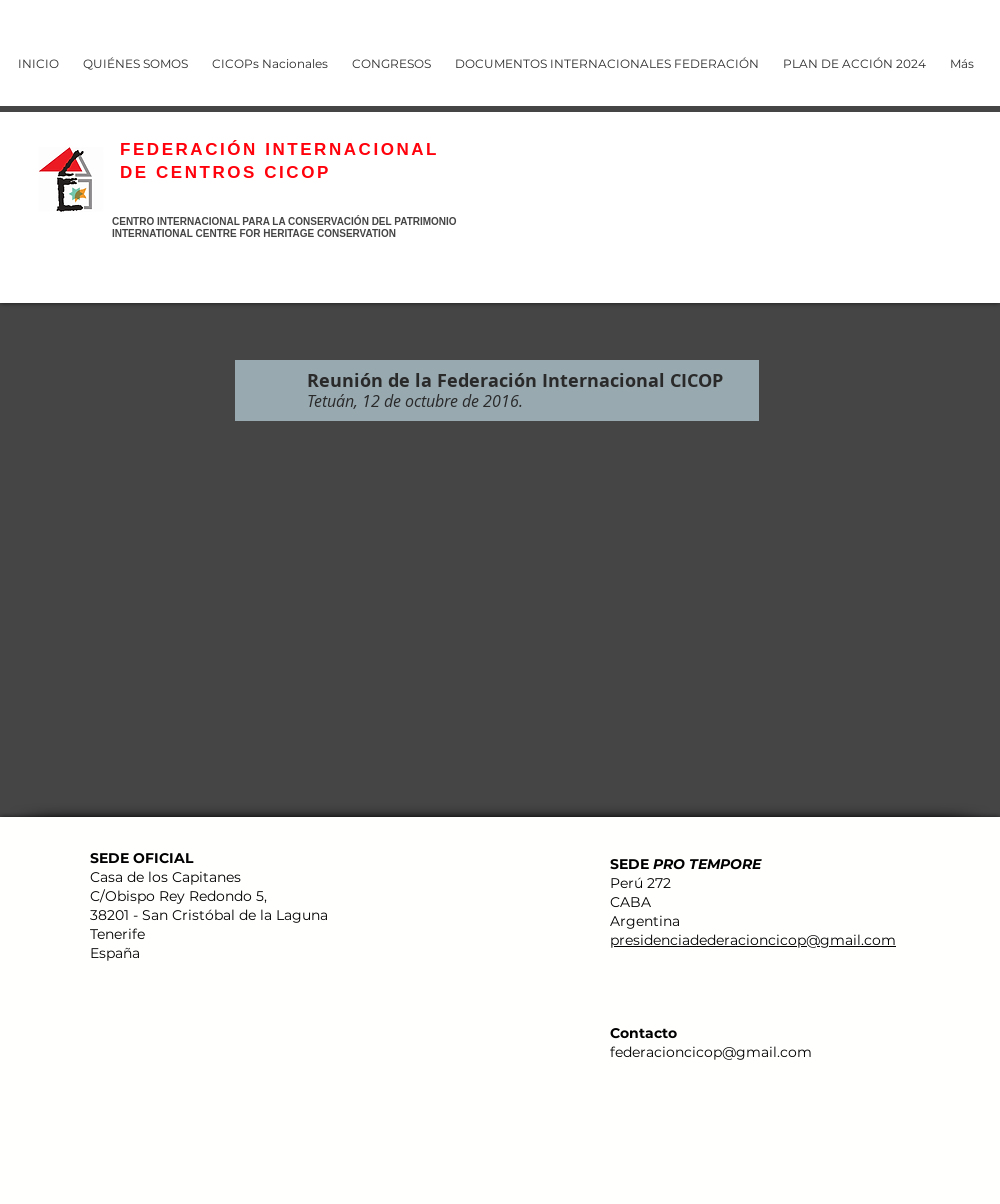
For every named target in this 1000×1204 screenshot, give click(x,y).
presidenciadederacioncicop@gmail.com (753, 940)
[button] (395, 55)
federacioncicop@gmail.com (711, 1052)
